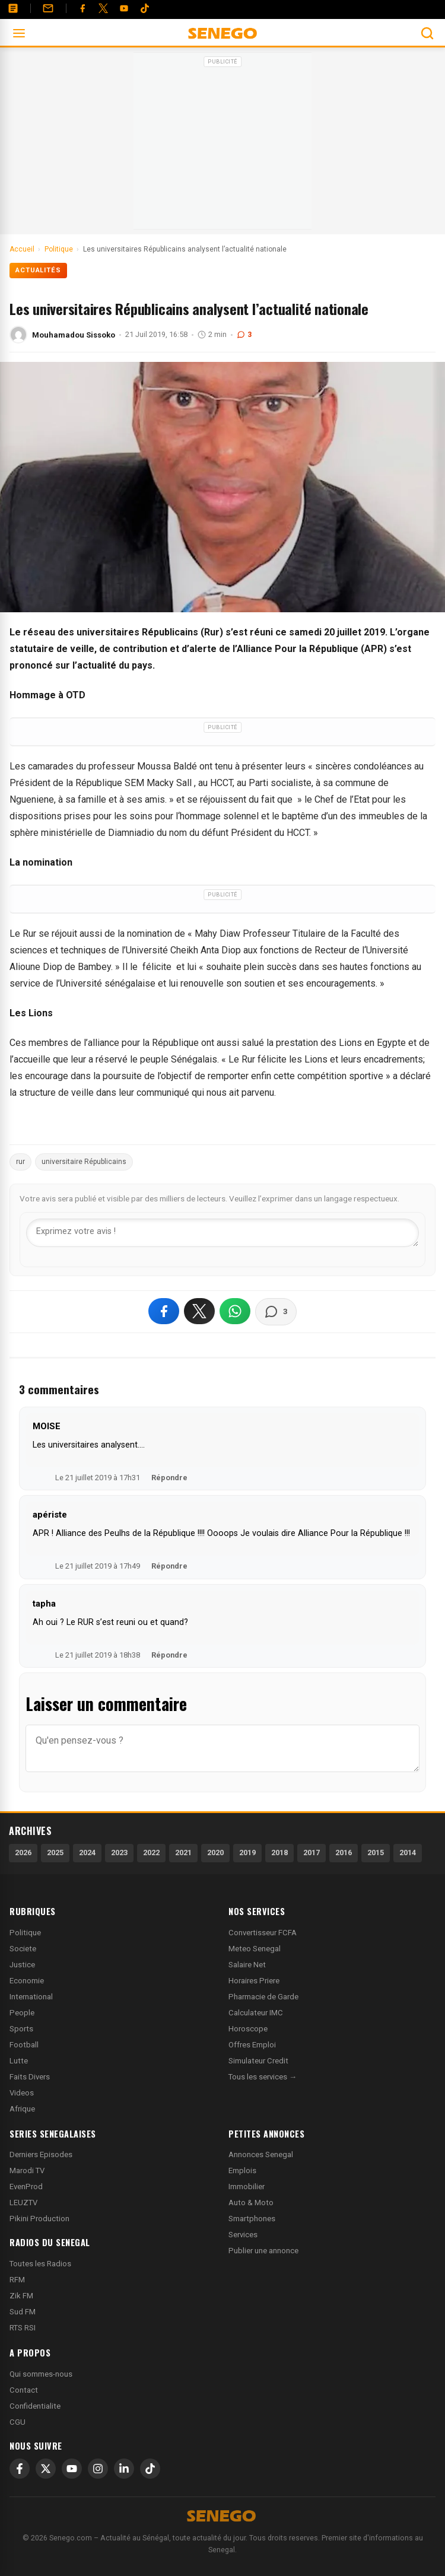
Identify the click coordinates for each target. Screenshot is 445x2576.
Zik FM (21, 2295)
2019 (247, 1852)
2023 (119, 1852)
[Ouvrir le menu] (19, 33)
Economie (26, 1980)
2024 (87, 1852)
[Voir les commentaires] (276, 1311)
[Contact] (48, 8)
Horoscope (248, 2028)
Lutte (18, 2060)
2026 (23, 1852)
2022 (151, 1852)
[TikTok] (150, 2469)
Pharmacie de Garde (263, 1996)
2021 (183, 1852)
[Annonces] (13, 8)
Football (24, 2044)
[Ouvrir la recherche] (427, 33)
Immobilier (246, 2186)
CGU (17, 2422)
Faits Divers (29, 2076)
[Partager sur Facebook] (163, 1311)
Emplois (242, 2170)
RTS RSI (22, 2327)
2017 (311, 1852)
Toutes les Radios (40, 2263)
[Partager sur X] (199, 1311)
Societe (22, 1948)
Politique (25, 1932)
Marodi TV (26, 2170)
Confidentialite (35, 2406)
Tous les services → (262, 2076)
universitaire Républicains (84, 1161)
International (31, 1996)
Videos (21, 2092)
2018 (279, 1852)
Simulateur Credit (258, 2060)
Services (243, 2234)
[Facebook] (82, 8)
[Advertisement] (223, 145)
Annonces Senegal (260, 2154)
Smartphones (251, 2218)
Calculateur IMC (255, 2012)
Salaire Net (247, 1964)
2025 (55, 1852)
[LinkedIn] (124, 2469)
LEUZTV (23, 2202)
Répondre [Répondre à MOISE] (169, 1477)
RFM (17, 2279)
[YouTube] (124, 8)
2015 (375, 1852)
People (21, 2012)
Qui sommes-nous (40, 2374)
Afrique (22, 2108)
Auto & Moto (251, 2202)
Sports (21, 2028)
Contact (23, 2390)
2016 (343, 1852)
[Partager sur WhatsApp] (235, 1311)
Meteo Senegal (254, 1948)
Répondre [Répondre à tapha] (169, 1654)
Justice (22, 1964)
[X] (46, 2469)
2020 (215, 1852)
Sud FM (22, 2311)
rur (20, 1161)
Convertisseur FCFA (262, 1932)
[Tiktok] (145, 8)
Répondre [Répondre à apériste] (169, 1565)
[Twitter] (103, 8)
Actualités (38, 270)
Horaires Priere (253, 1980)
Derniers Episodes (40, 2154)
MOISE (47, 1426)
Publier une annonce (263, 2250)
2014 (407, 1852)
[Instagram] (98, 2469)
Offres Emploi (252, 2044)
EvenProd (26, 2186)
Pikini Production (39, 2218)
